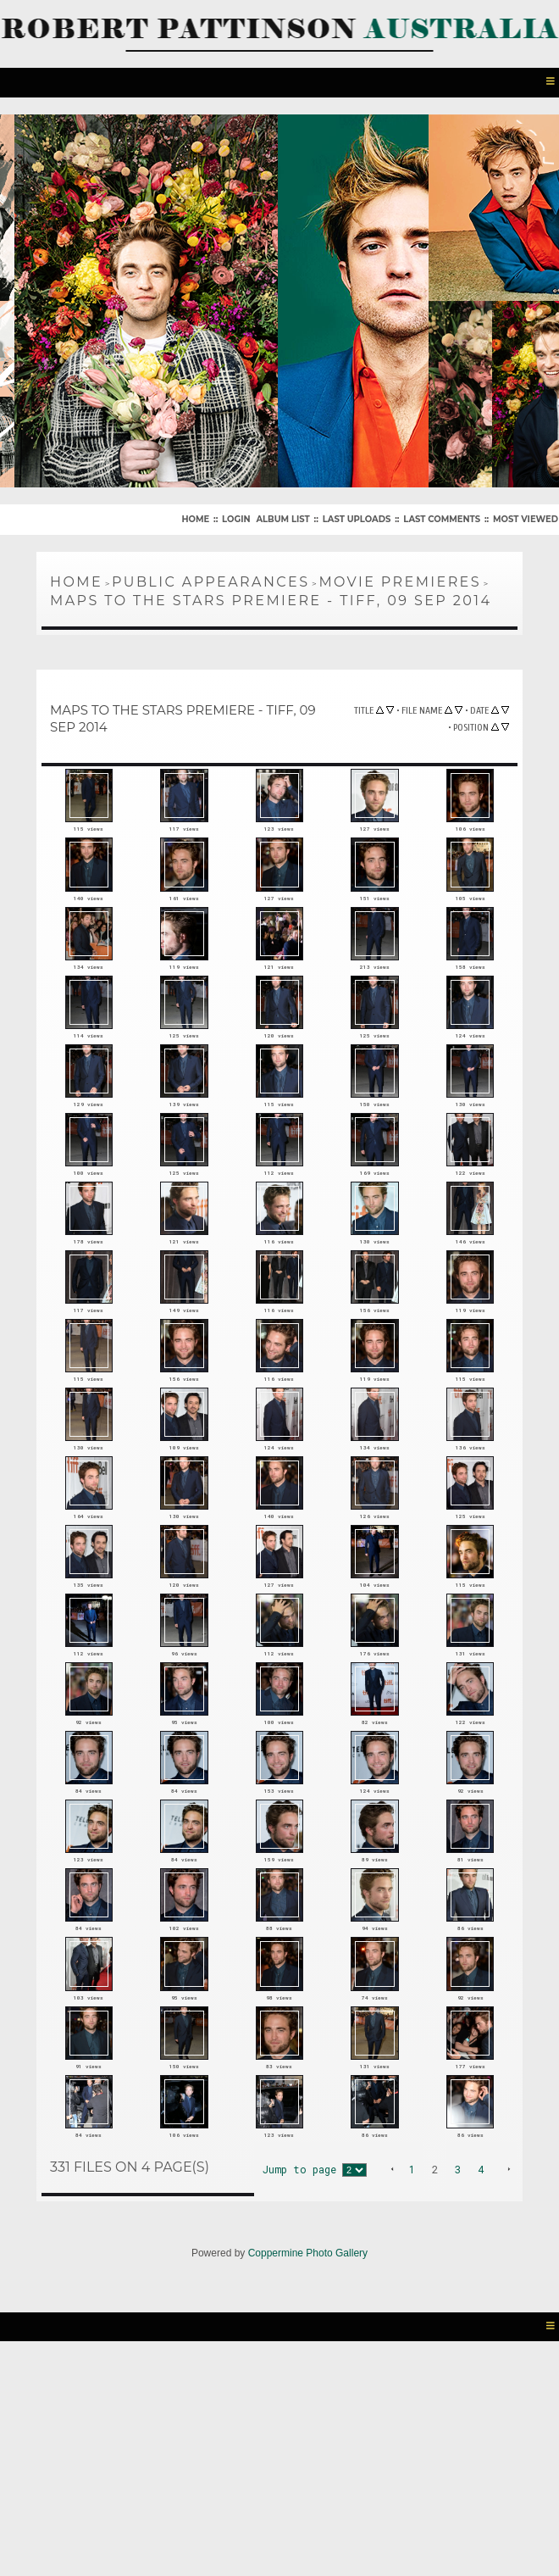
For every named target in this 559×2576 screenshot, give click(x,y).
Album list (282, 515)
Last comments (441, 515)
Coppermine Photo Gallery (308, 2473)
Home (195, 515)
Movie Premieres (399, 578)
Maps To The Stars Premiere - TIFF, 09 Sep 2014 (270, 597)
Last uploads (357, 515)
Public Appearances (210, 578)
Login (236, 515)
